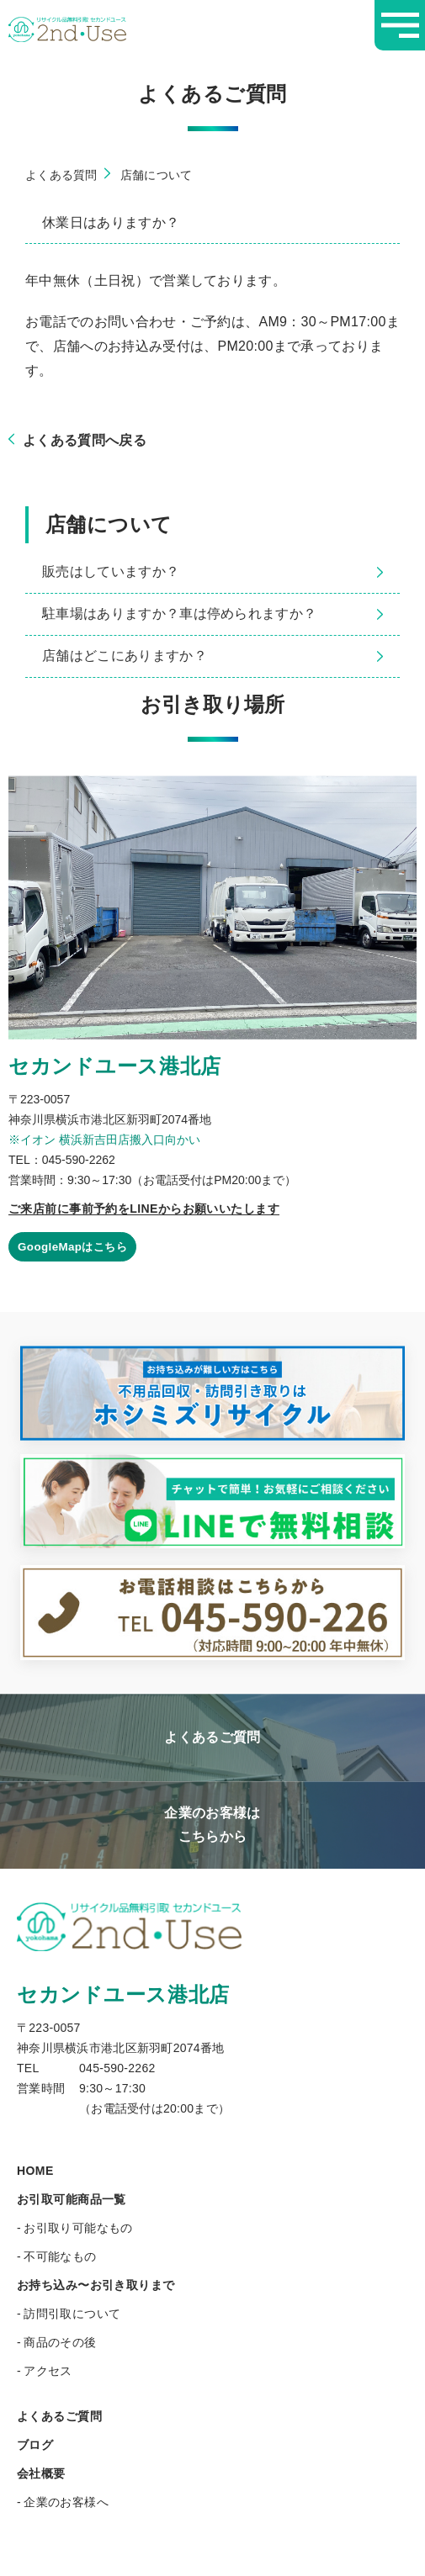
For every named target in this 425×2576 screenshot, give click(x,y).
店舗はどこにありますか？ (212, 655)
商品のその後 (60, 2343)
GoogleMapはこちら (76, 1247)
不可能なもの (60, 2257)
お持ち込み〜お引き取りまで (95, 2286)
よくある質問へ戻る (77, 440)
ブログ (35, 2446)
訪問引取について (72, 2314)
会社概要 (41, 2474)
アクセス (48, 2372)
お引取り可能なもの (78, 2229)
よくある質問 (61, 175)
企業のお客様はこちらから (212, 1824)
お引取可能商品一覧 (71, 2200)
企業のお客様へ (66, 2503)
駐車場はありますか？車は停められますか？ (212, 613)
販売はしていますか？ (212, 571)
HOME (35, 2171)
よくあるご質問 (212, 1737)
